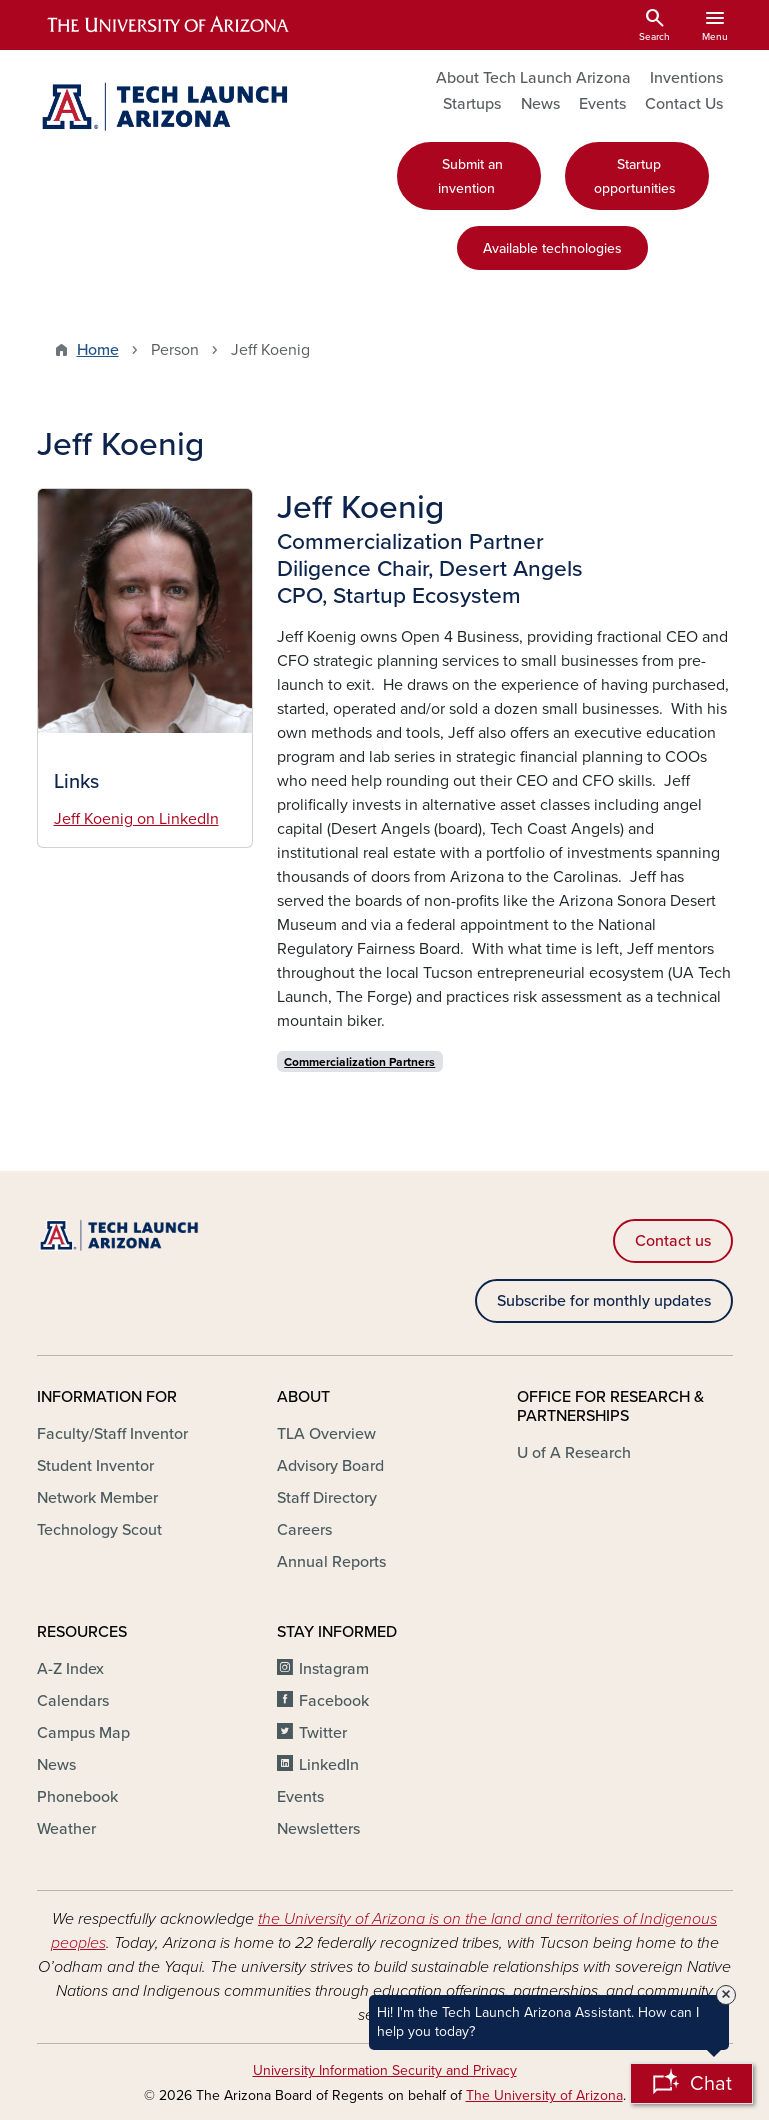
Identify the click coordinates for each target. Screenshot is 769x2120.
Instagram (334, 1669)
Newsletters (318, 1829)
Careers (304, 1530)
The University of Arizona (544, 2095)
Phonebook (77, 1797)
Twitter (323, 1733)
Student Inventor (95, 1466)
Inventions (686, 78)
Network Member (97, 1498)
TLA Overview (326, 1434)
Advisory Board (330, 1466)
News (540, 104)
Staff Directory (327, 1498)
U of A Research (574, 1453)
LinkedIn (329, 1765)
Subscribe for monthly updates (604, 1301)
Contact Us (684, 104)
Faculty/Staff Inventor (112, 1434)
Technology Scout (99, 1530)
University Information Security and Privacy (385, 2070)
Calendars (73, 1701)
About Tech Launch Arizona (533, 78)
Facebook (334, 1701)
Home (98, 350)
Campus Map (83, 1733)
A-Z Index (70, 1669)
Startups (472, 104)
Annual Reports (331, 1562)
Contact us (673, 1241)
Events (602, 104)
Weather (66, 1829)
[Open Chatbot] (691, 2083)
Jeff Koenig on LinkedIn (136, 819)
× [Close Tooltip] (726, 1995)
